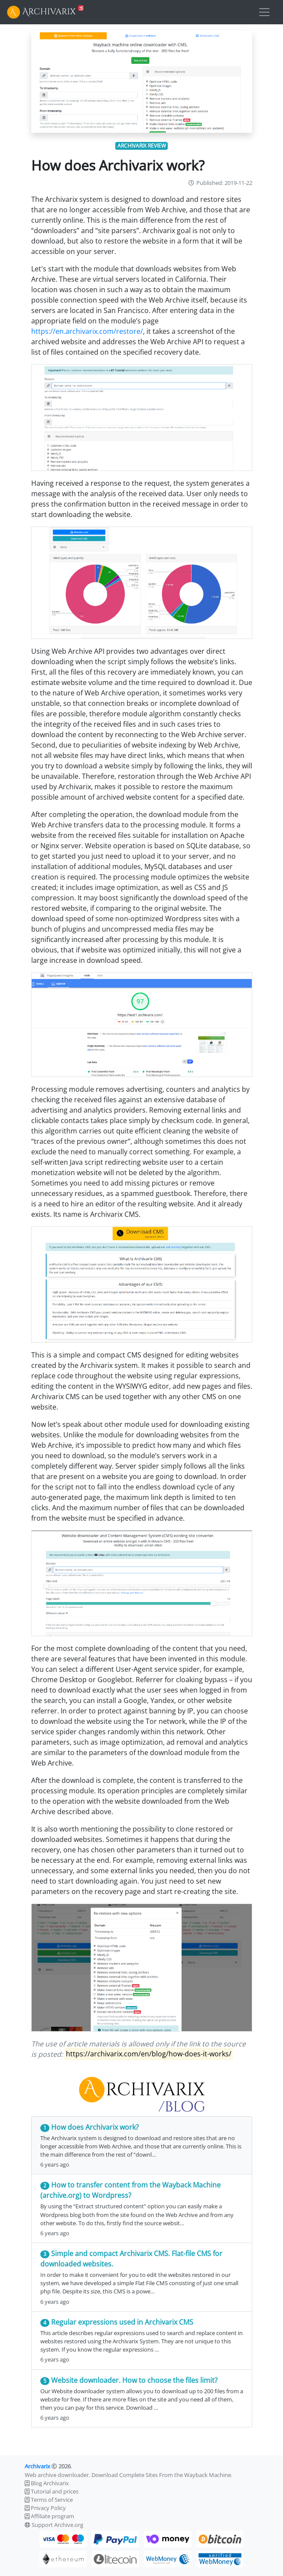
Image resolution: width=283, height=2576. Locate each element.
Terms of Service (52, 2500)
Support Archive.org (57, 2525)
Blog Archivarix (50, 2483)
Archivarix (37, 2466)
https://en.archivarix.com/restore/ (87, 331)
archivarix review (141, 145)
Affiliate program (52, 2516)
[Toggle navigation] (264, 12)
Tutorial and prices (54, 2491)
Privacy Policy (48, 2508)
